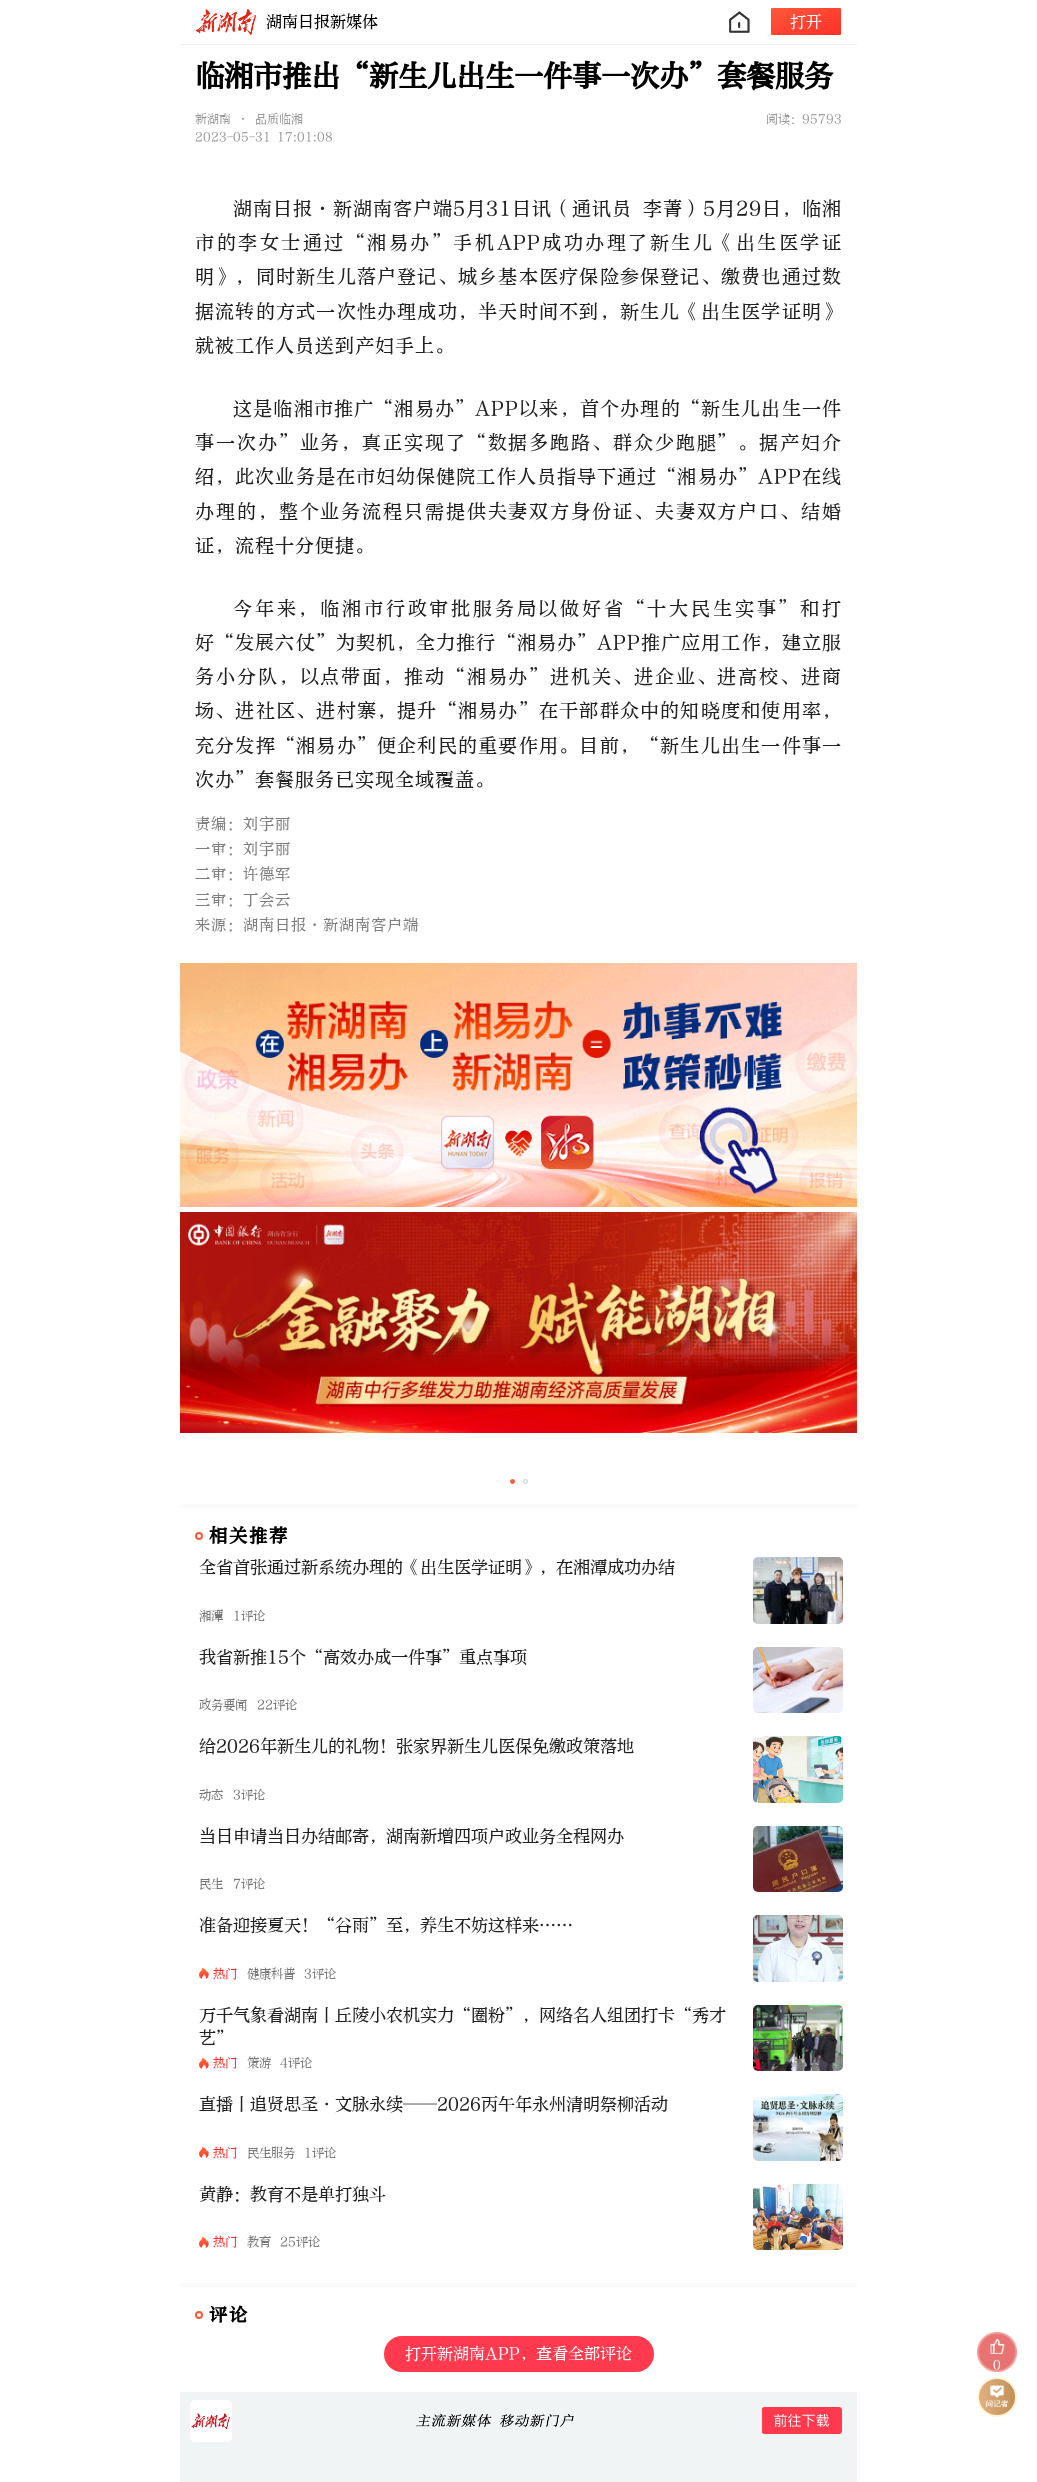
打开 (806, 21)
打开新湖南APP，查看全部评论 (518, 2353)
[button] (512, 1481)
